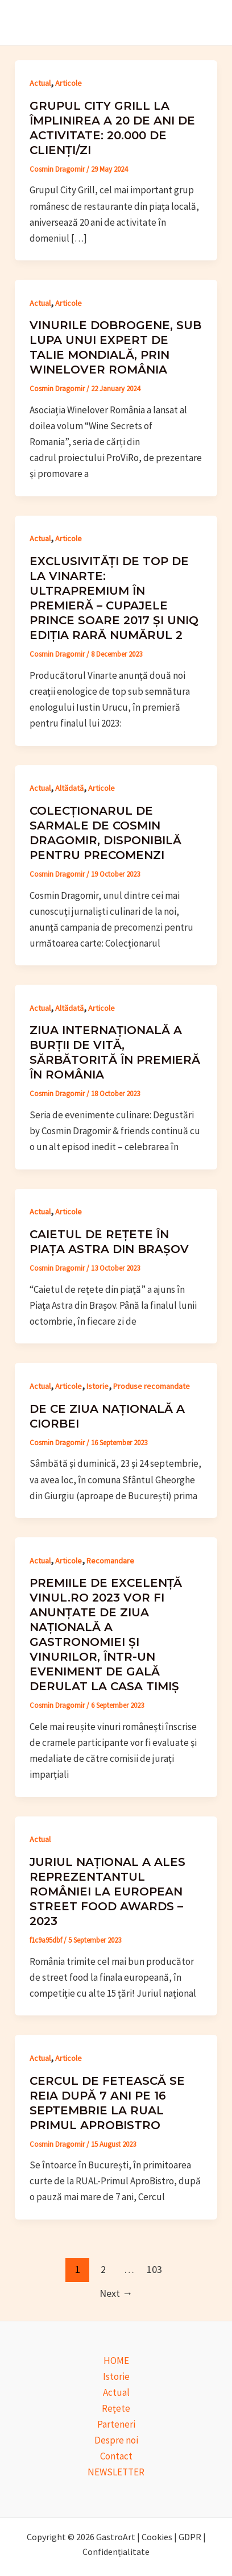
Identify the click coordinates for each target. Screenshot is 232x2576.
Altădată (69, 788)
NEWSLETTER (116, 2472)
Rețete (116, 2408)
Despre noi (116, 2440)
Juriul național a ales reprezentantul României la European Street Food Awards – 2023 (107, 1891)
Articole (68, 83)
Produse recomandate (151, 1386)
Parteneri (116, 2424)
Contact (116, 2456)
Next (116, 2293)
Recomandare (110, 1560)
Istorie (97, 1386)
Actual (40, 83)
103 (154, 2269)
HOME (116, 2360)
